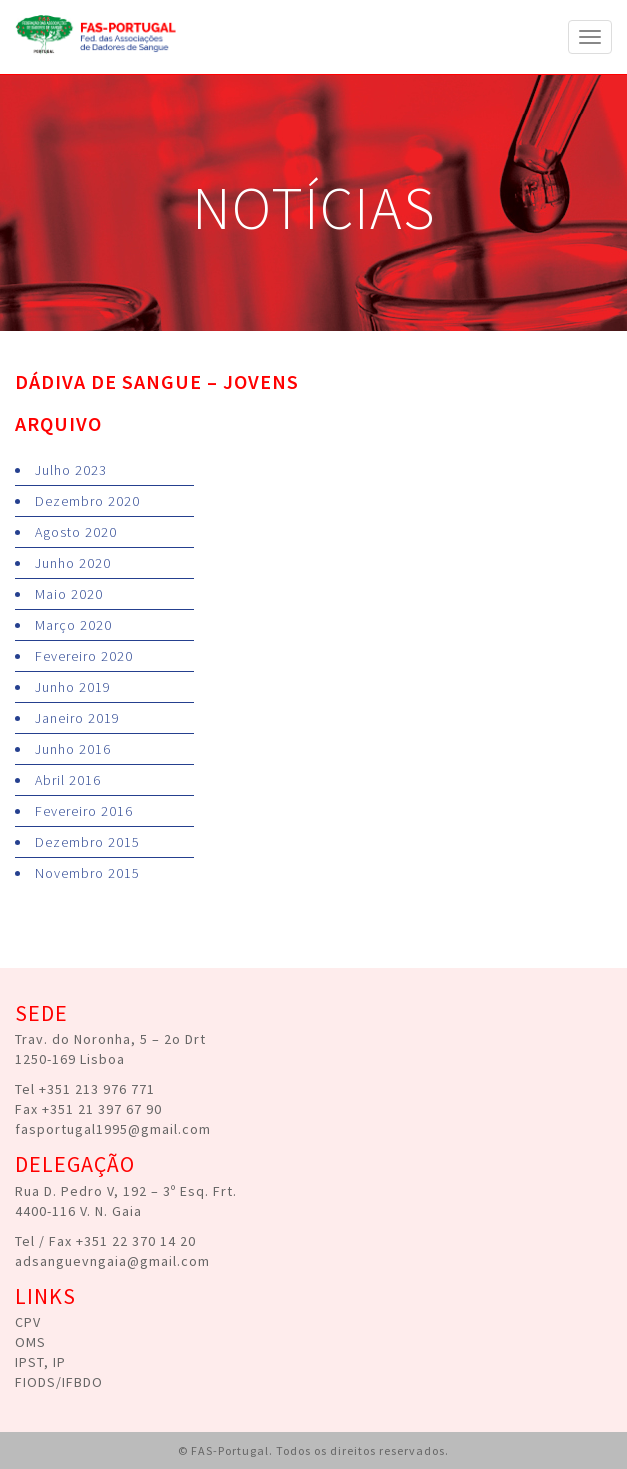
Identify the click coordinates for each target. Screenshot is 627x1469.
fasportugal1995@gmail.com (113, 1129)
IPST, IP (40, 1362)
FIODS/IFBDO (59, 1382)
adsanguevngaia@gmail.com (112, 1261)
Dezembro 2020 (87, 501)
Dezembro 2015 (87, 842)
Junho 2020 (73, 563)
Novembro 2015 (87, 873)
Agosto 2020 (76, 532)
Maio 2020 (69, 594)
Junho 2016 (73, 749)
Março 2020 (73, 625)
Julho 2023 (71, 470)
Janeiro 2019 (77, 718)
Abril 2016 (68, 780)
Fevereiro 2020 (84, 656)
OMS (30, 1342)
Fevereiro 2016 (84, 811)
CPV (28, 1322)
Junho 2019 (73, 687)
